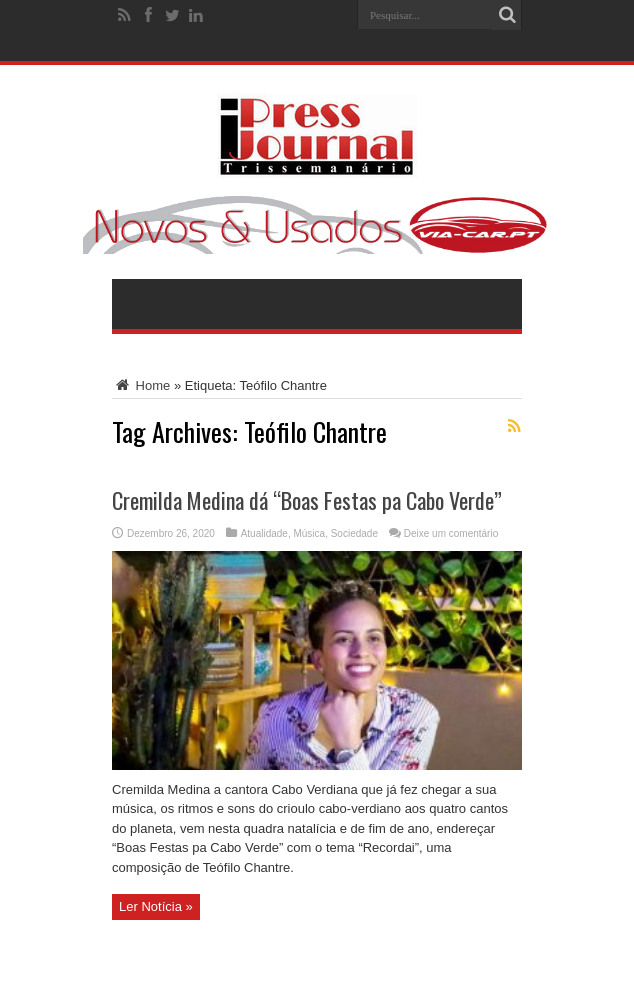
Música (309, 533)
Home (141, 385)
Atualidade (264, 533)
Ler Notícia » (156, 906)
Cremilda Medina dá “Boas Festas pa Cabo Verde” (307, 500)
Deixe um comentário (451, 533)
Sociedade (354, 533)
